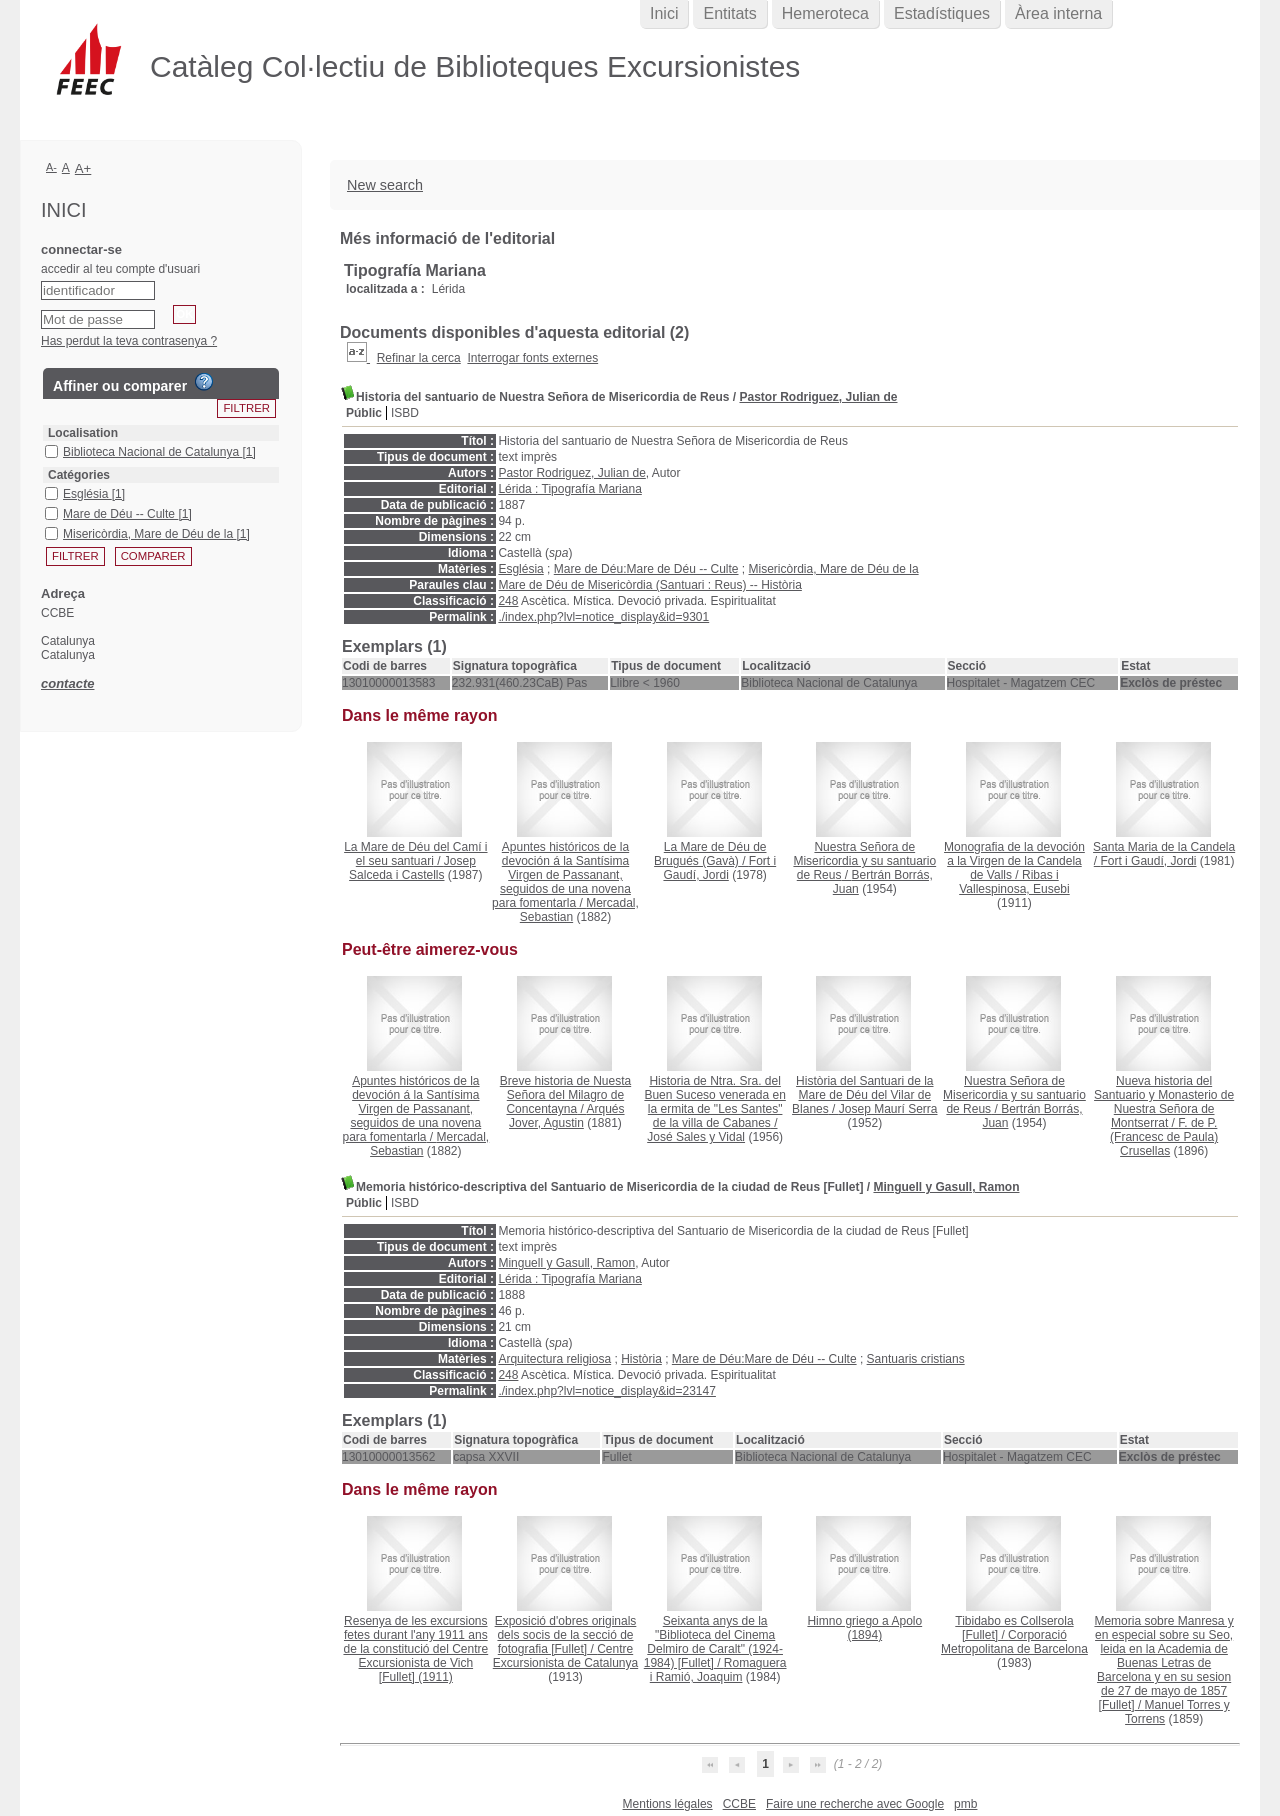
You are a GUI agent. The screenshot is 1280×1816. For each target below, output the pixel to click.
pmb (965, 1804)
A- (51, 167)
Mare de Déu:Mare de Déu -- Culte (646, 569)
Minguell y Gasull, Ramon (946, 1187)
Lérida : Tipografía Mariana (569, 489)
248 (508, 601)
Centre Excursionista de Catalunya (565, 1656)
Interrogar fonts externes (532, 358)
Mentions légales (668, 1804)
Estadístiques (942, 13)
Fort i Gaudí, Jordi (719, 868)
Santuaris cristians (916, 1359)
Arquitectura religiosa (554, 1359)
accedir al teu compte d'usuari (120, 269)
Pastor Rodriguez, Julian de (818, 397)
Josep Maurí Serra (888, 1109)
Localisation (83, 433)
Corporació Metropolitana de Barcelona (1014, 1642)
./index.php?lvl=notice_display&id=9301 (603, 617)
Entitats (729, 13)
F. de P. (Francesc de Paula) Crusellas (1164, 1137)
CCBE (739, 1804)
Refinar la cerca (419, 358)
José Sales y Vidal (696, 1137)
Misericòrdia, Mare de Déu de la (834, 569)
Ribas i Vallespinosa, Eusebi (1014, 882)
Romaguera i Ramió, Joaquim (718, 1670)
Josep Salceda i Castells (412, 868)
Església (520, 569)
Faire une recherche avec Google (855, 1804)
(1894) (864, 1628)
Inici (664, 13)
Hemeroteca (825, 13)
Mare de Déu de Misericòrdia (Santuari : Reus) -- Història (649, 585)
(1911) (415, 1649)
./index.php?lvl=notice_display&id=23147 (607, 1391)
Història (641, 1359)
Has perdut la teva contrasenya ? (129, 341)
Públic (364, 413)
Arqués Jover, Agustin (566, 1116)
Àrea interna (1058, 13)
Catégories (79, 475)
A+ (83, 168)
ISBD (405, 413)
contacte (67, 683)
